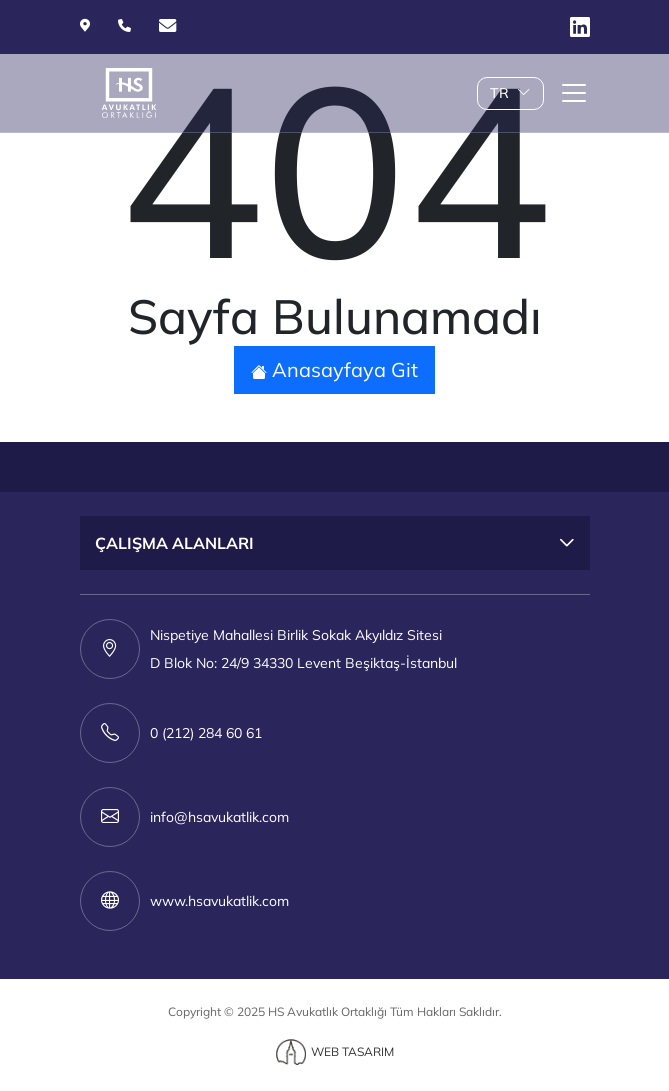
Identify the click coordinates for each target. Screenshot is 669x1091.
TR (510, 93)
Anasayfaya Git (334, 369)
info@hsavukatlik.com (219, 817)
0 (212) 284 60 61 (206, 733)
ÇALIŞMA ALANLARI (174, 543)
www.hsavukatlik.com (219, 901)
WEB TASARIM (352, 1051)
